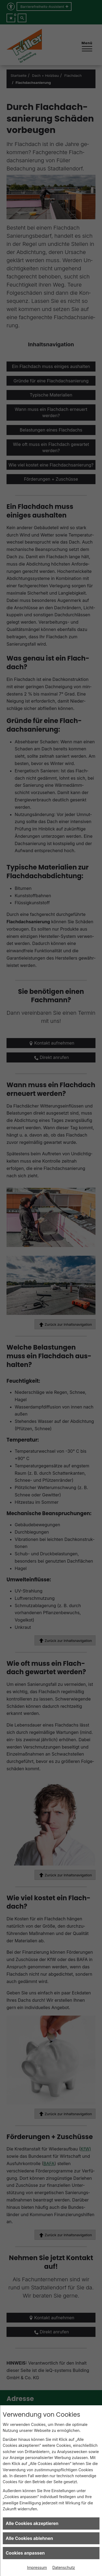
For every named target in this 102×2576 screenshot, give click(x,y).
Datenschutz (63, 2567)
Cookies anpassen (25, 2553)
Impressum (37, 2567)
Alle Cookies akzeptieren (32, 2523)
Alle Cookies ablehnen (29, 2538)
